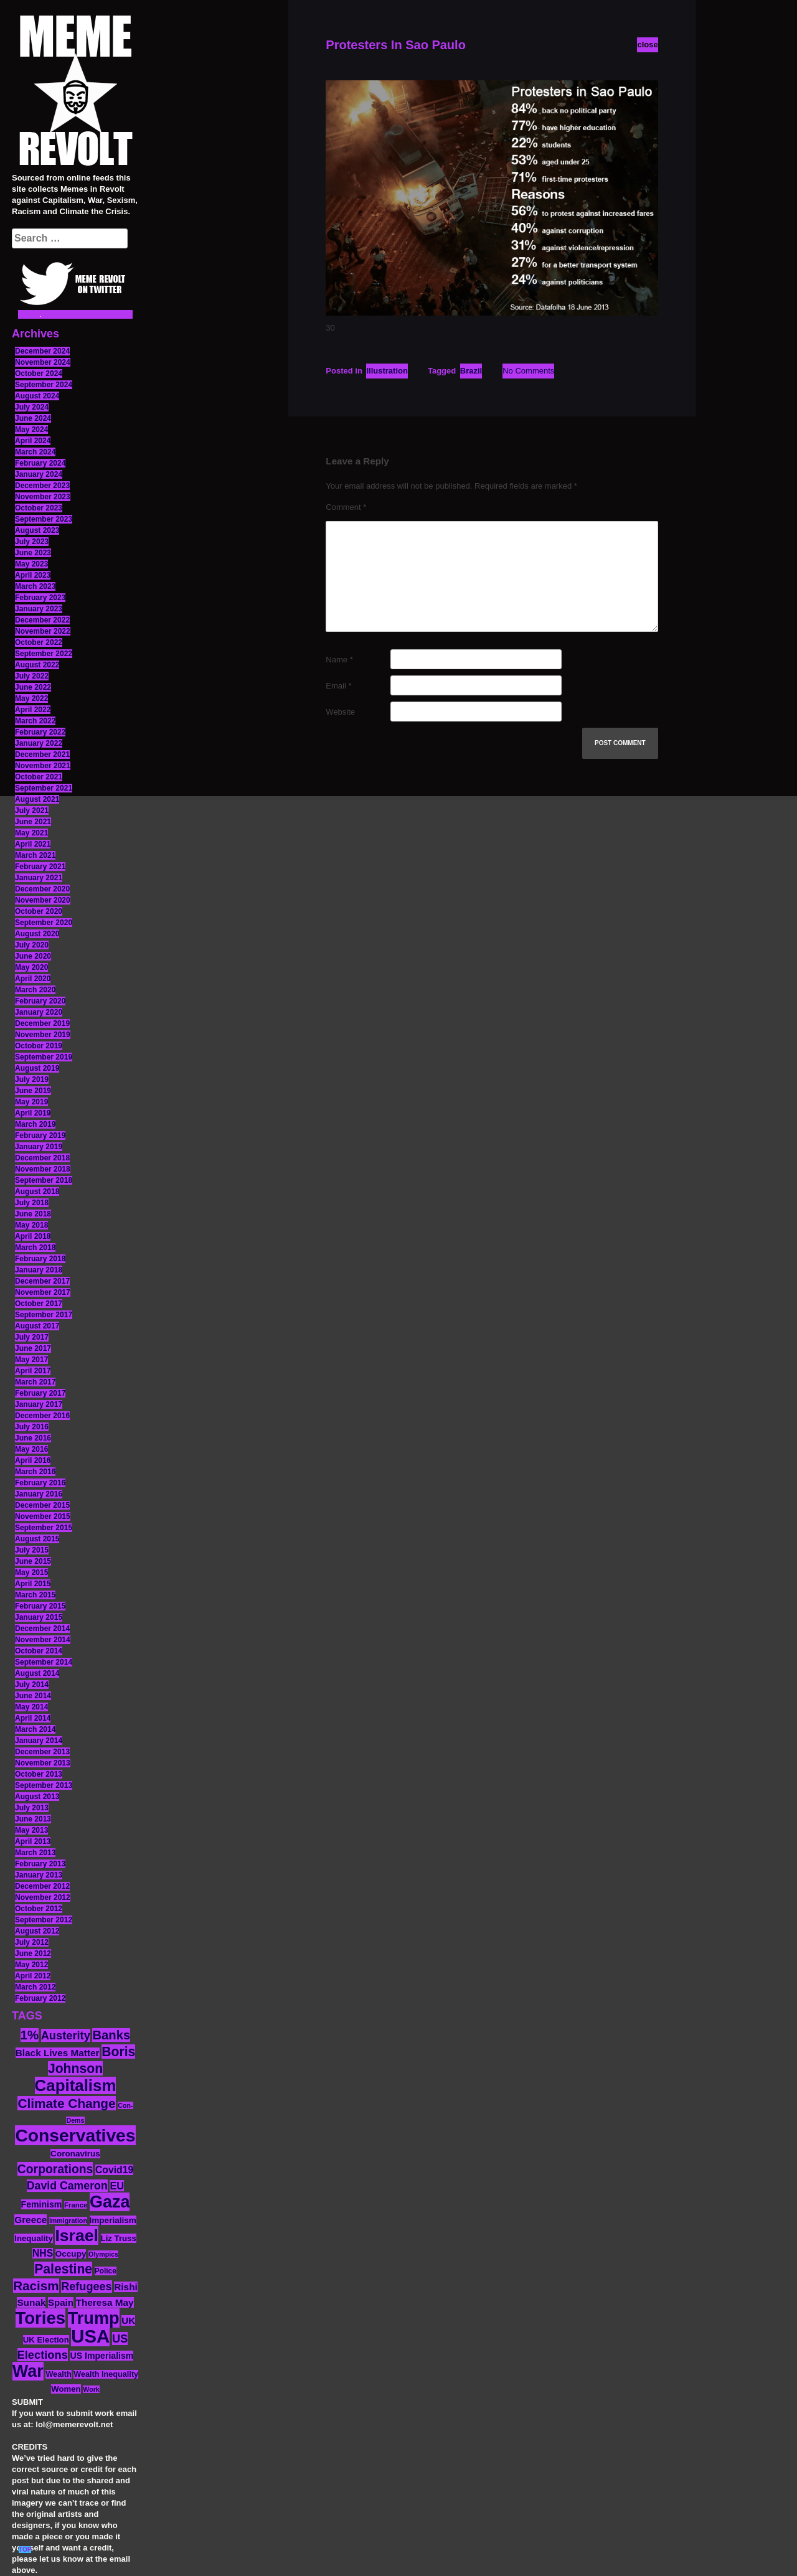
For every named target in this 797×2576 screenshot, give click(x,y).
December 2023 (42, 485)
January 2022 (38, 743)
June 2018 (33, 1214)
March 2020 (35, 989)
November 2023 (42, 496)
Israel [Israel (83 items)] (76, 2235)
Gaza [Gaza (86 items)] (110, 2202)
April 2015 (32, 1583)
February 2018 (40, 1258)
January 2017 (38, 1404)
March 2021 (35, 855)
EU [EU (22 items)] (117, 2185)
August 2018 (37, 1191)
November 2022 (42, 631)
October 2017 (38, 1303)
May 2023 (31, 564)
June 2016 (33, 1438)
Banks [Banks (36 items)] (111, 2035)
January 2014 (38, 1740)
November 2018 (42, 1169)
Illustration (386, 370)
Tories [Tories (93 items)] (41, 2318)
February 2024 (40, 463)
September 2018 (43, 1180)
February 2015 (40, 1606)
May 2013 (31, 1830)
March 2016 (35, 1471)
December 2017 (42, 1281)
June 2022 (33, 687)
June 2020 (33, 956)
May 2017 (31, 1359)
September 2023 (43, 519)
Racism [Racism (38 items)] (36, 2285)
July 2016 (32, 1426)
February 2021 (40, 866)
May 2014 (31, 1707)
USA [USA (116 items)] (90, 2336)
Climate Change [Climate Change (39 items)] (66, 2103)
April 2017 (32, 1370)
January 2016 (38, 1494)
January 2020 (38, 1012)
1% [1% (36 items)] (30, 2035)
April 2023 (32, 575)
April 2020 (32, 978)
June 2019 (33, 1090)
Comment (346, 507)
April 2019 (32, 1113)
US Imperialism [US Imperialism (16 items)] (101, 2356)
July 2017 (32, 1337)
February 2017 (40, 1393)
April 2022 (32, 709)
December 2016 (42, 1415)
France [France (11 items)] (75, 2205)
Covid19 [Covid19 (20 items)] (114, 2170)
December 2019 (42, 1023)
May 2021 (31, 833)
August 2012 (37, 1931)
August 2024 (37, 396)
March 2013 (35, 1852)
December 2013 (42, 1751)
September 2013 (43, 1785)
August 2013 (37, 1796)
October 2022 (38, 642)
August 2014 (37, 1673)
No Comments (528, 370)
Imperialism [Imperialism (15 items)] (113, 2220)
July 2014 (32, 1684)
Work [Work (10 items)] (91, 2389)
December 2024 (42, 351)
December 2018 (42, 1158)
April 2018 (32, 1236)
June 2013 (33, 1819)
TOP (25, 2549)
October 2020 (38, 911)
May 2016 (31, 1449)
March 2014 (35, 1729)
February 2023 (40, 597)
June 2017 (33, 1348)
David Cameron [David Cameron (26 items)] (67, 2185)
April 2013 (32, 1841)
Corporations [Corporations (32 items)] (55, 2169)
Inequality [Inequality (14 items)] (33, 2238)
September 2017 (43, 1314)
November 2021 (42, 765)
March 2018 (35, 1247)
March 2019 (35, 1124)
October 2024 (38, 373)
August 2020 (37, 933)
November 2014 (42, 1639)
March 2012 (35, 1987)
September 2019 (43, 1057)
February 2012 (40, 1998)
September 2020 (43, 922)
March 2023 (35, 586)
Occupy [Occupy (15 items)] (71, 2254)
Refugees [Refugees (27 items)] (86, 2286)
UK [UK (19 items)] (128, 2320)
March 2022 (35, 721)
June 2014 (33, 1695)
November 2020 (42, 900)
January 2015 (38, 1617)
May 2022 (31, 698)
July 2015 (32, 1550)
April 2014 (32, 1718)
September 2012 (43, 1920)
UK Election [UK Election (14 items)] (46, 2339)
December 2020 (42, 889)
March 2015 (35, 1595)
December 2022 (42, 620)
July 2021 (32, 810)
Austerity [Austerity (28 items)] (65, 2035)
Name (339, 659)
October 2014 (38, 1651)
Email (338, 685)
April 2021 (32, 844)
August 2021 (37, 799)
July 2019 (32, 1079)
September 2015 (43, 1527)
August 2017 (37, 1326)
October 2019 (38, 1045)
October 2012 (38, 1908)
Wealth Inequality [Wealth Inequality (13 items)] (105, 2374)
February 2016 (40, 1482)
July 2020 (32, 945)
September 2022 (43, 653)
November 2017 (42, 1292)
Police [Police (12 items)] (105, 2271)
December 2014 (42, 1628)
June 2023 (33, 552)
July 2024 (32, 407)
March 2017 (35, 1382)
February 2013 (40, 1863)
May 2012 (31, 1964)
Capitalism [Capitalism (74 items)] (75, 2085)
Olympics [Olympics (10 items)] (103, 2254)
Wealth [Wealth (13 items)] (58, 2374)
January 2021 (38, 877)
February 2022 (40, 732)
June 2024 (33, 418)
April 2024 (32, 440)
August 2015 (37, 1539)
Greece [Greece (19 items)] (30, 2219)
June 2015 (33, 1561)
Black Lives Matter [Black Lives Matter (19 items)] (58, 2052)
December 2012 (42, 1886)
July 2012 (32, 1942)
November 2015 (42, 1516)
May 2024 (31, 429)
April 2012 (32, 1976)
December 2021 (42, 754)
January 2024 (38, 474)
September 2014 (43, 1662)
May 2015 (31, 1572)
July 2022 (32, 676)
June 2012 (33, 1953)
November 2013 (42, 1763)
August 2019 (37, 1068)
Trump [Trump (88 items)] (94, 2318)
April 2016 (32, 1460)
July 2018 (32, 1202)
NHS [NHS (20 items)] (42, 2253)
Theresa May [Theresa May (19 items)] (105, 2302)
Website (340, 712)
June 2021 (33, 821)
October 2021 (38, 777)
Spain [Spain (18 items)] (60, 2302)
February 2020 (40, 1001)
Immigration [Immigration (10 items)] (68, 2220)
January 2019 (38, 1146)
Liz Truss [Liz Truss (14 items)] (118, 2238)
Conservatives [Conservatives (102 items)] (75, 2135)
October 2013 (38, 1774)
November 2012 (42, 1897)
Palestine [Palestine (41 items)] (63, 2269)
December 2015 (42, 1505)
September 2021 (43, 788)
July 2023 (32, 541)
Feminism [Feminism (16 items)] (41, 2204)
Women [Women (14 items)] (65, 2389)
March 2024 (35, 452)
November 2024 (42, 362)
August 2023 (37, 530)
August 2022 (37, 664)
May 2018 (31, 1225)
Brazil (471, 370)
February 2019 (40, 1135)
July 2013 (32, 1807)
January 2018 (38, 1270)
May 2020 (31, 967)
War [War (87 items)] (28, 2371)
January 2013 (38, 1875)
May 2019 (31, 1102)
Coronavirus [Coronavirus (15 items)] (75, 2153)
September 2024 (43, 384)
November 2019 (42, 1034)
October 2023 (38, 508)
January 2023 (38, 608)
